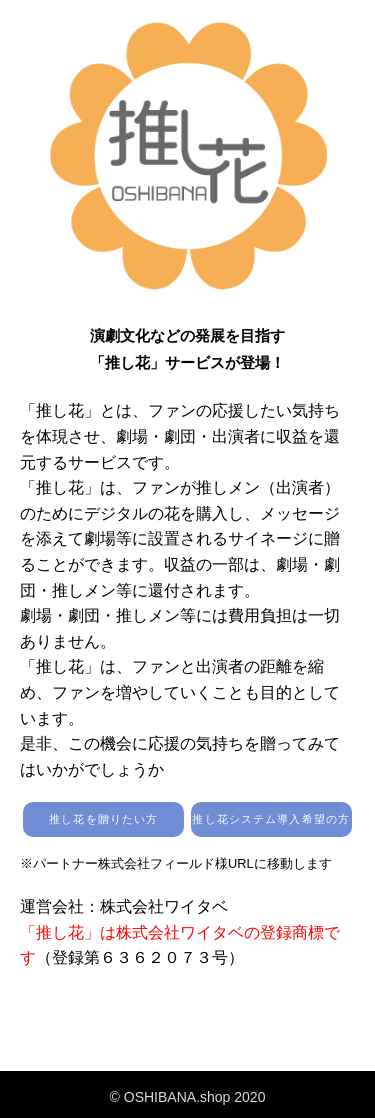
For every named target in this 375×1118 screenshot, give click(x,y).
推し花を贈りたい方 (103, 819)
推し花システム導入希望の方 (271, 819)
